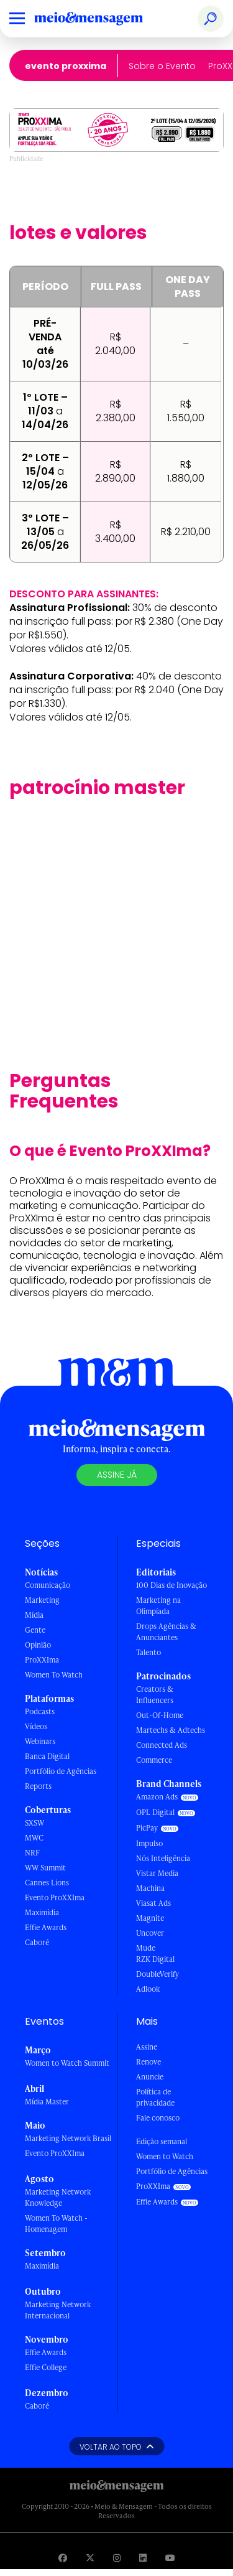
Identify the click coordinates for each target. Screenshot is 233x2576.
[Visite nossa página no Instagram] (117, 2558)
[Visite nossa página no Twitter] (90, 2558)
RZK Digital (155, 1959)
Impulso (149, 1843)
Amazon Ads (157, 1796)
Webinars (40, 1741)
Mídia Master (47, 2101)
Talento (148, 1652)
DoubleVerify (157, 1974)
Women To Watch (54, 1674)
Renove (148, 2061)
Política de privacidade (155, 2097)
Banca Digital (47, 1756)
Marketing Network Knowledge (58, 2197)
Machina (150, 1888)
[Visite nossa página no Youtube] (170, 2558)
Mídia (34, 1615)
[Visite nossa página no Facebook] (62, 2558)
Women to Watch (164, 2156)
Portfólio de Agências (60, 1771)
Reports (38, 1786)
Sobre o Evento (162, 66)
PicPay (147, 1827)
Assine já (117, 1474)
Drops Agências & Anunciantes (166, 1632)
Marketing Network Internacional (58, 2310)
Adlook (148, 1989)
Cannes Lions (47, 1882)
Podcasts (40, 1711)
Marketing (42, 1600)
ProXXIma (42, 1659)
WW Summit (45, 1867)
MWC (34, 1837)
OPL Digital (155, 1812)
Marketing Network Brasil (68, 2138)
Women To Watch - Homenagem (56, 2223)
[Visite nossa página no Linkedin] (143, 2558)
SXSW (34, 1823)
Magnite (150, 1918)
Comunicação (47, 1585)
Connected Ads (161, 1745)
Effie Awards (45, 1927)
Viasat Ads (153, 1903)
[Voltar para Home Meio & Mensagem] (102, 19)
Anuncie (149, 2076)
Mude (145, 1948)
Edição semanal (161, 2141)
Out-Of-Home (159, 1715)
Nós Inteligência (163, 1858)
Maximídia (42, 1912)
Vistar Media (157, 1873)
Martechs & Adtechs (170, 1730)
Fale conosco (158, 2117)
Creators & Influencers (154, 1695)
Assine (146, 2047)
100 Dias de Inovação (171, 1585)
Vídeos (36, 1726)
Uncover (150, 1933)
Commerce (154, 1760)
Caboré (37, 1942)
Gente (35, 1630)
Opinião (38, 1645)
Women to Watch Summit (67, 2063)
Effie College (45, 2367)
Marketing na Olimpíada (158, 1606)
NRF (32, 1852)
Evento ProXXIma (65, 66)
